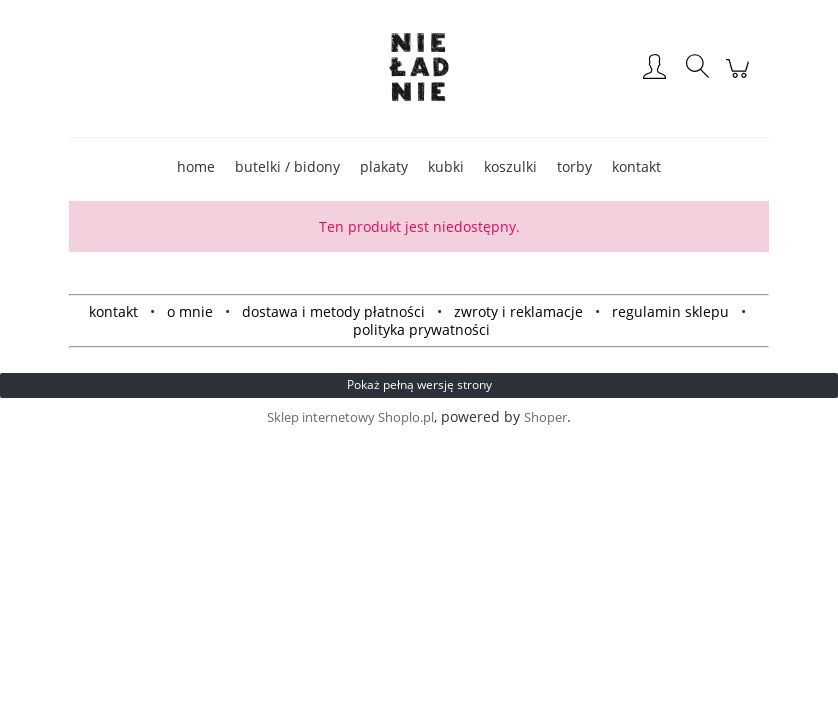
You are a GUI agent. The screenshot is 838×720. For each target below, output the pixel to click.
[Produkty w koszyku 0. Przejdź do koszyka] (740, 78)
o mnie (190, 311)
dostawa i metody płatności (333, 311)
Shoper (545, 417)
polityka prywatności (421, 329)
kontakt (113, 311)
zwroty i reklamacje (518, 311)
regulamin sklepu (670, 311)
